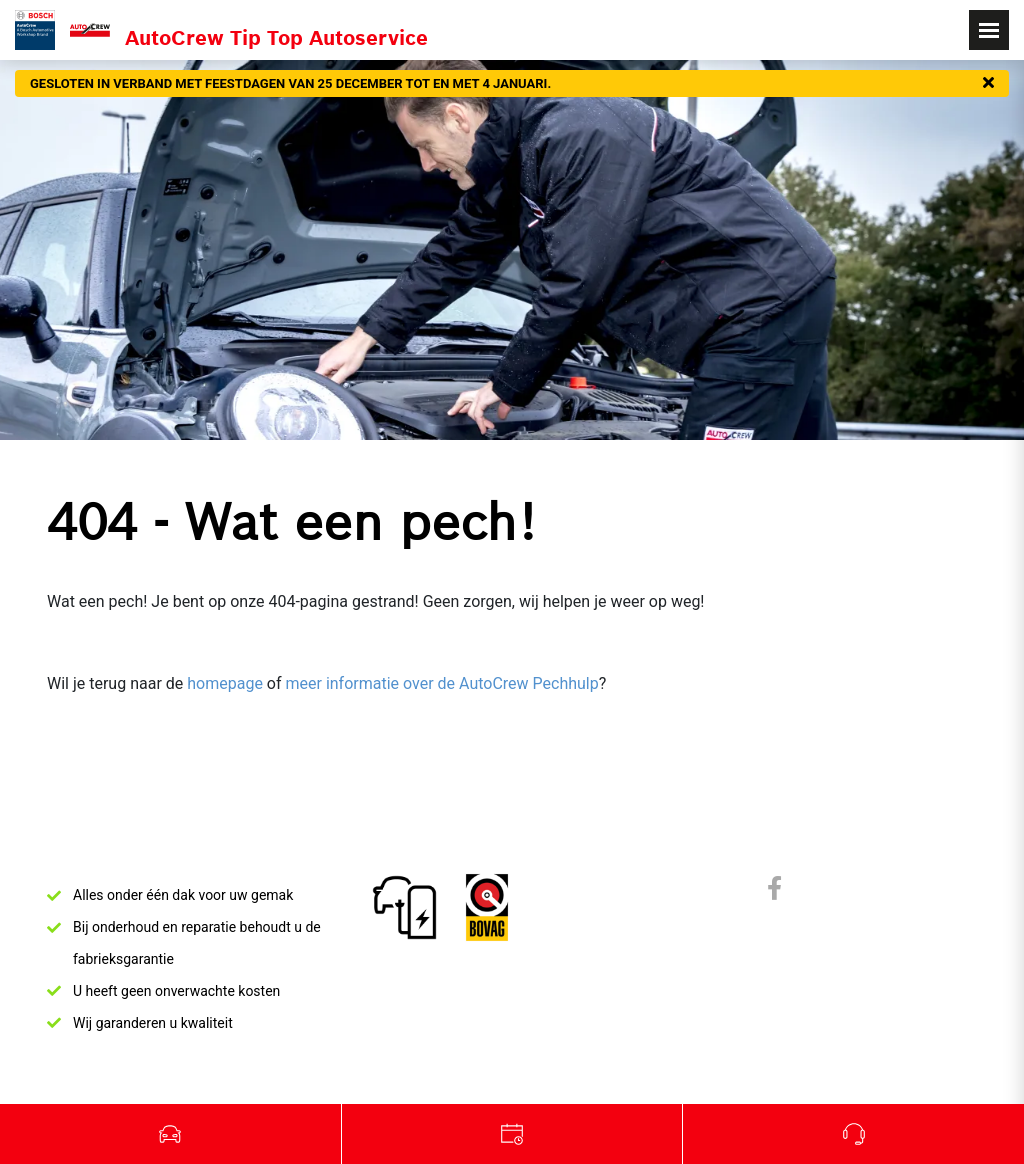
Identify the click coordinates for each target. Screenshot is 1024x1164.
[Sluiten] (988, 84)
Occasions (171, 1134)
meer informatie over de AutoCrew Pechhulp (441, 683)
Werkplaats (513, 1134)
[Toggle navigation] (989, 30)
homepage (225, 683)
